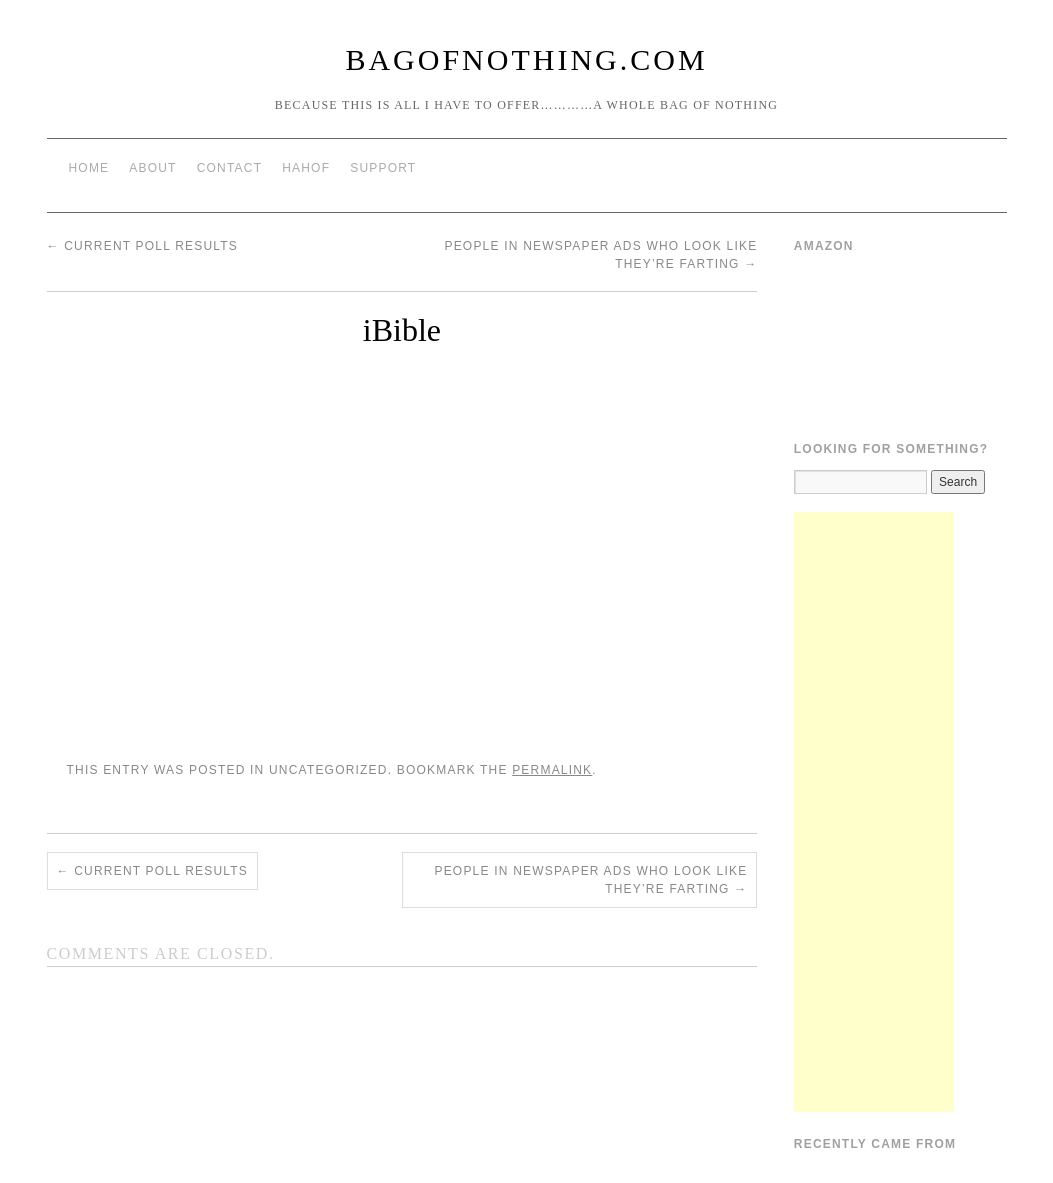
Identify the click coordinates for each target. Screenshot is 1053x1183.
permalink (552, 770)
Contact (230, 168)
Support (383, 168)
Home (89, 168)
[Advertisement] (874, 812)
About (152, 168)
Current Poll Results (143, 246)
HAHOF (306, 168)
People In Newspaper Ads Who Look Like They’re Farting (590, 880)
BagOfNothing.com (526, 59)
